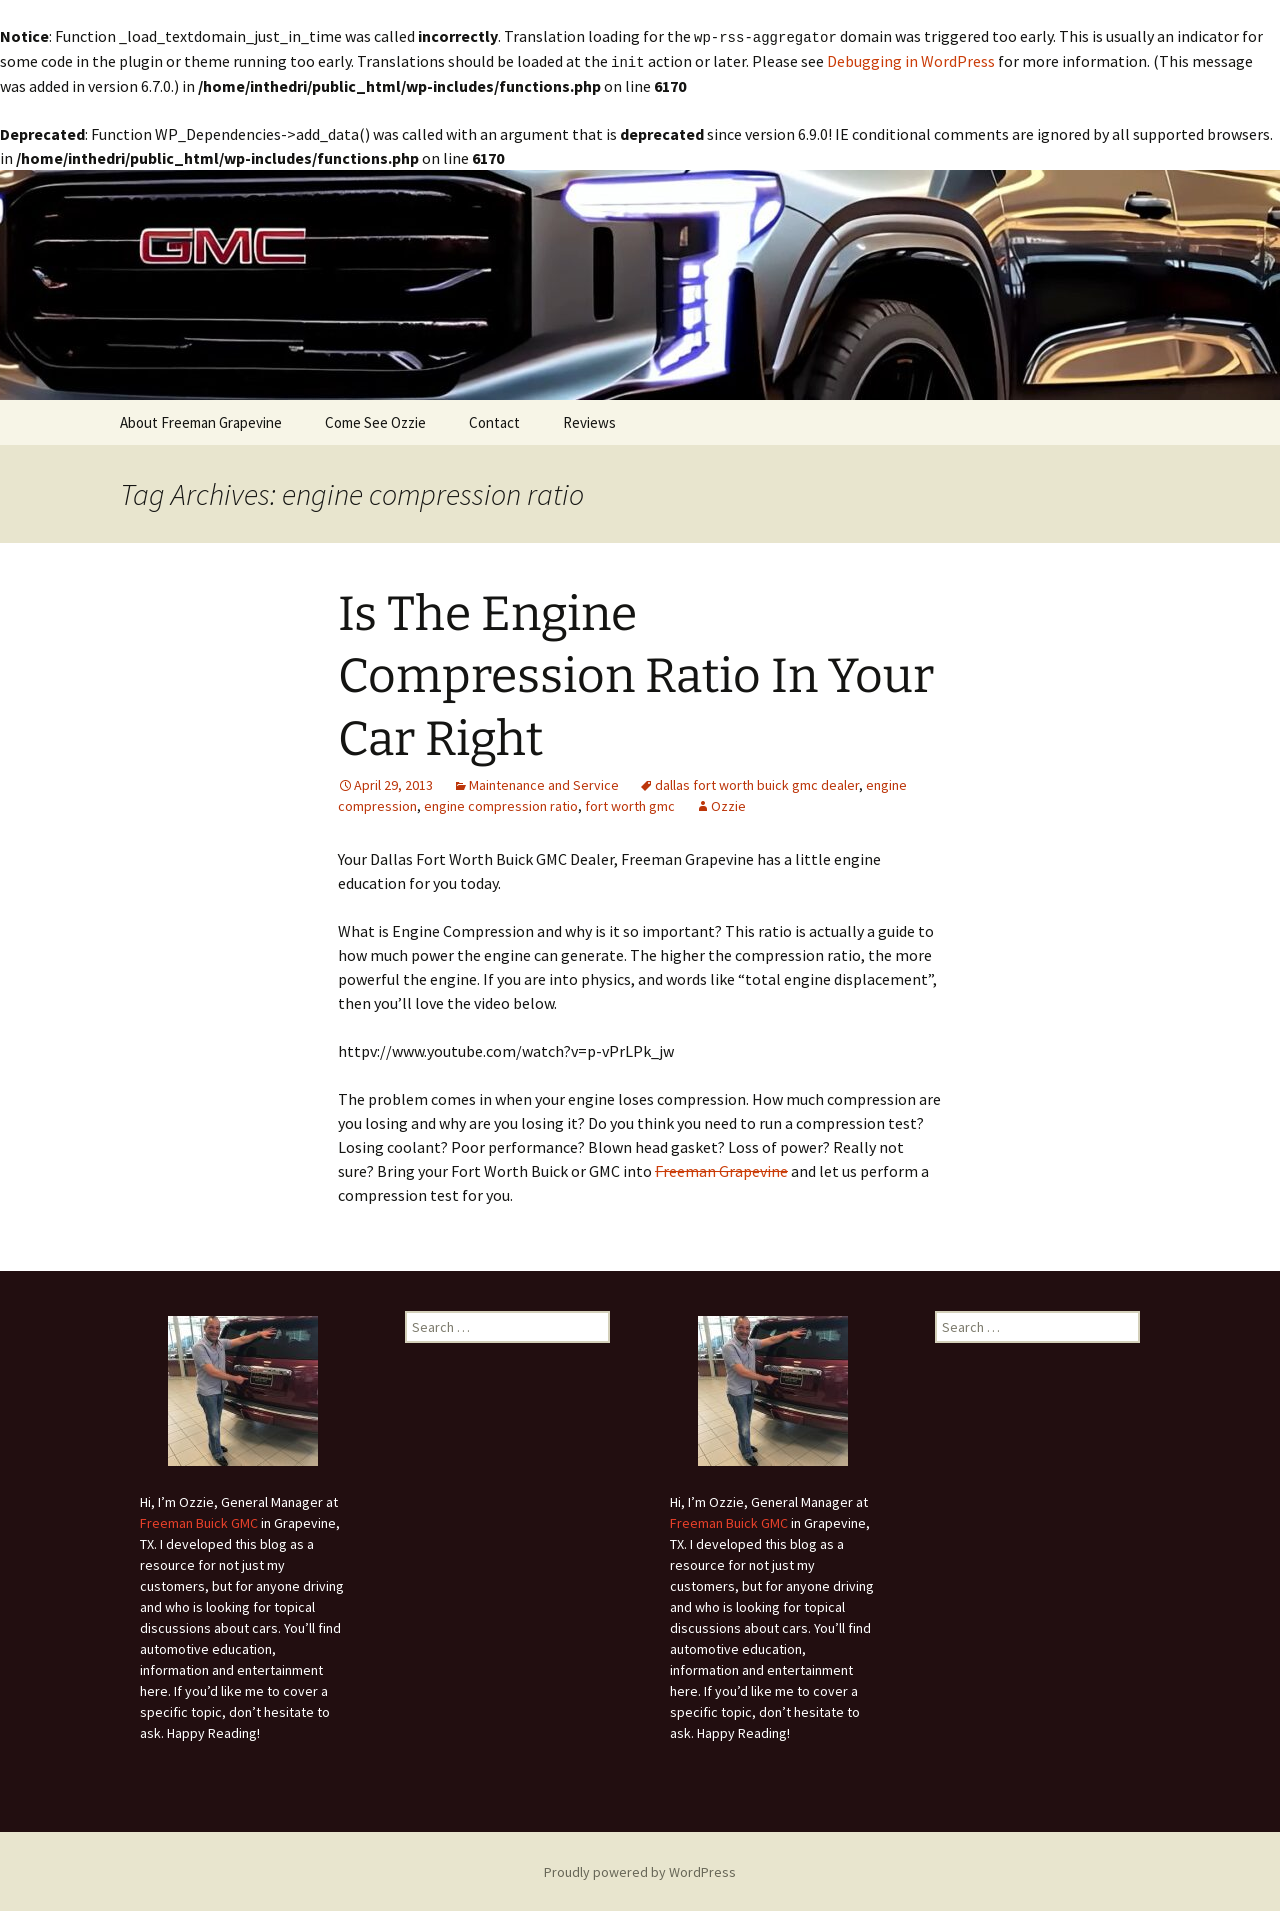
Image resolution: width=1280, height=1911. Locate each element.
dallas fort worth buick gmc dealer (757, 783)
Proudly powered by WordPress (640, 1870)
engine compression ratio (501, 804)
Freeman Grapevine (721, 1169)
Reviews (589, 420)
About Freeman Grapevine (201, 420)
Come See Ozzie (375, 420)
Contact (494, 420)
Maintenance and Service (544, 783)
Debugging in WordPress (911, 60)
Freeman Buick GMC (199, 1521)
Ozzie (728, 804)
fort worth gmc (630, 804)
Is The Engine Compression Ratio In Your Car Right (636, 674)
